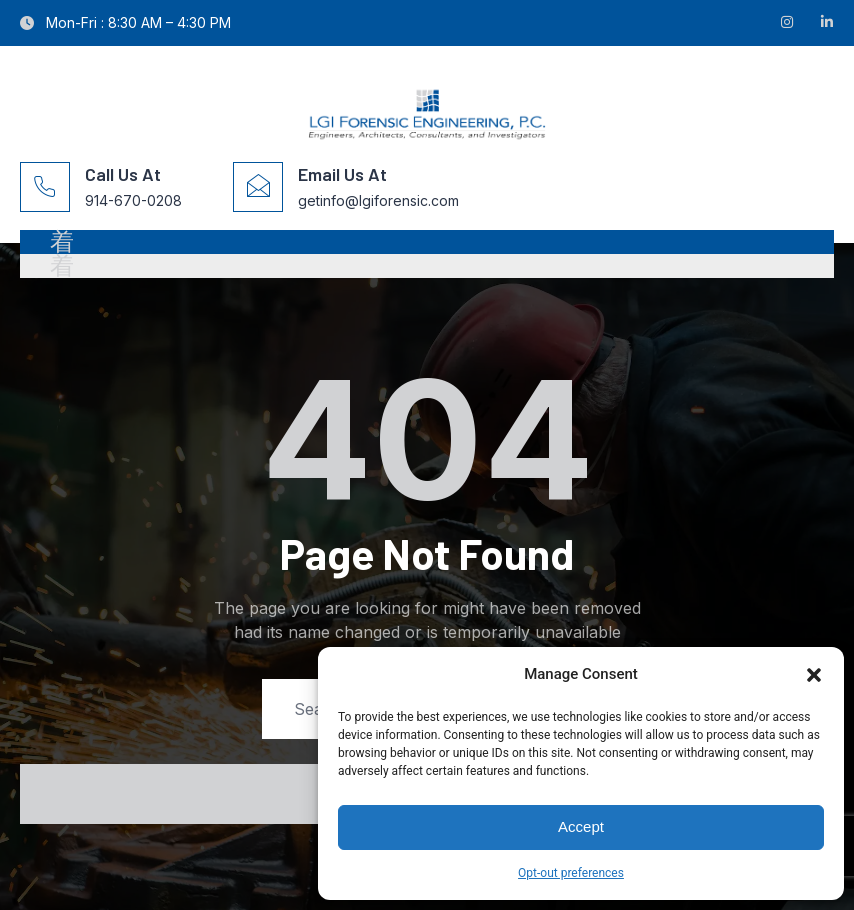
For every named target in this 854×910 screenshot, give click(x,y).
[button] (814, 675)
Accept (581, 826)
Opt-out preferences (571, 873)
